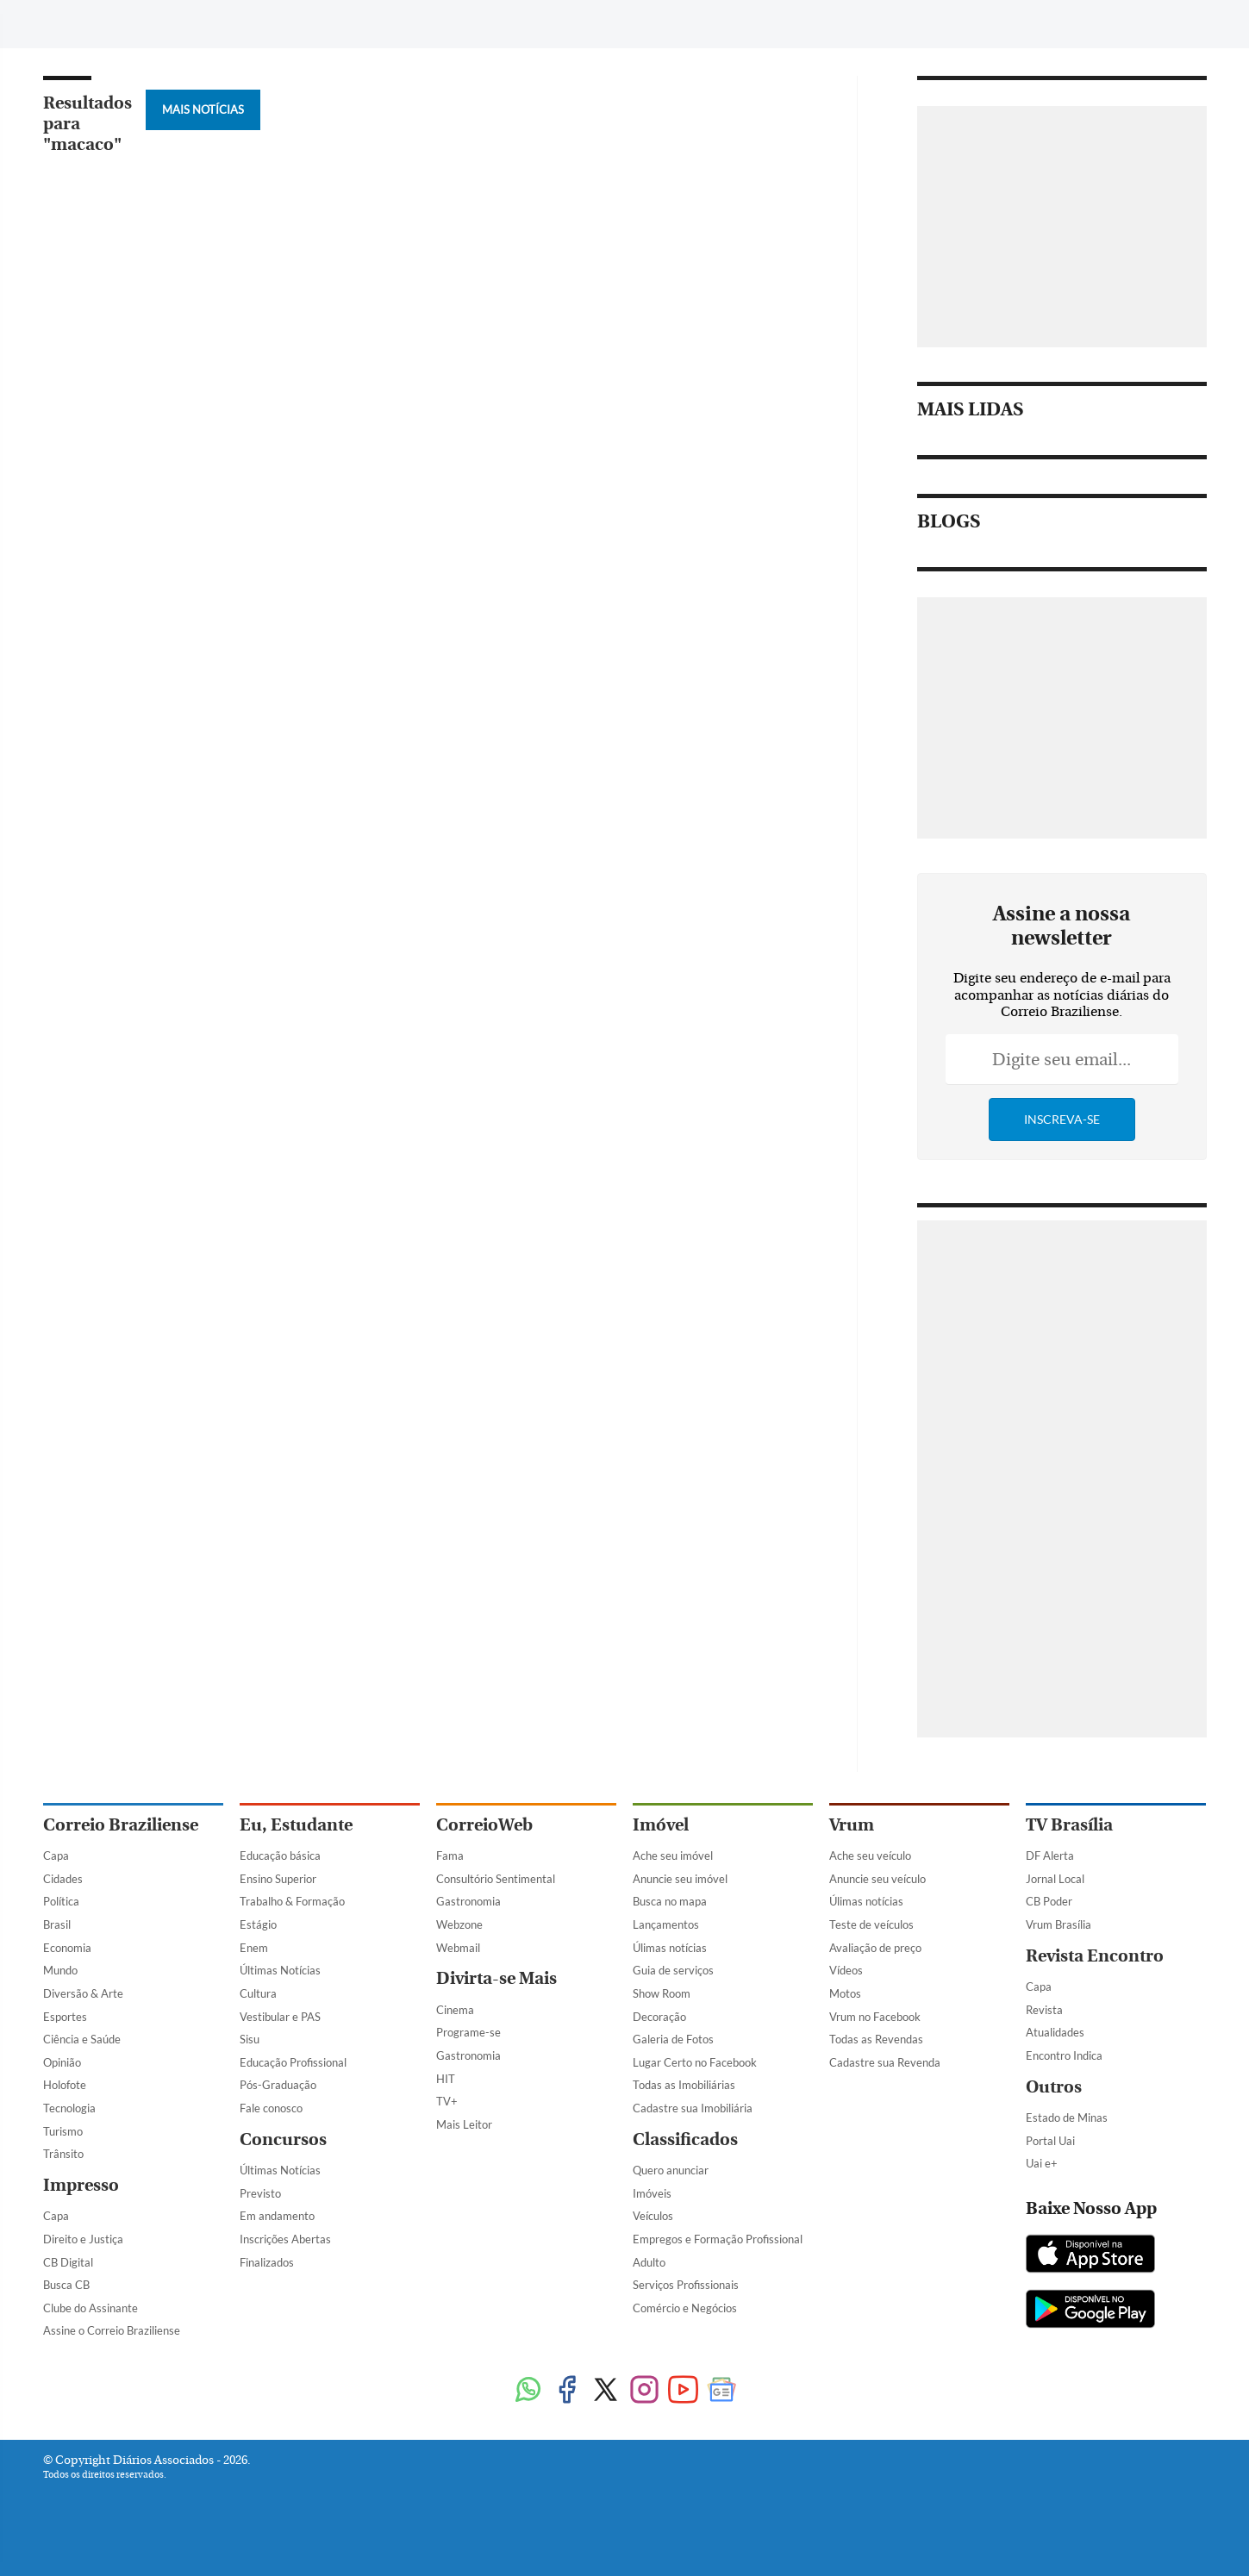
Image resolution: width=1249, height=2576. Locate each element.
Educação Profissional (293, 2062)
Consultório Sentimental (495, 1879)
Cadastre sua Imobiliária (693, 2108)
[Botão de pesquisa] (126, 21)
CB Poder (1049, 1901)
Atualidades (1055, 2032)
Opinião (62, 2062)
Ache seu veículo (870, 1855)
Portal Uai (1050, 2141)
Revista (1044, 2010)
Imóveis (652, 2193)
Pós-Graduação (278, 2085)
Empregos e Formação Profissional (717, 2239)
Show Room (661, 1993)
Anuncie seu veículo (877, 1879)
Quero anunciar (671, 2170)
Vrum (851, 1825)
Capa (56, 1855)
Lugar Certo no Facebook (695, 2062)
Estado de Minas (1067, 2117)
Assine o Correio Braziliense (111, 2330)
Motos (845, 1993)
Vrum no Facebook (875, 2017)
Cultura (258, 1993)
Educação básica (280, 1855)
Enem (254, 1948)
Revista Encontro (1095, 1956)
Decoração (659, 2017)
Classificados (685, 2139)
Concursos (283, 2139)
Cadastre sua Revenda (884, 2062)
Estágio (258, 1924)
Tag (438, 23)
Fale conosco (271, 2108)
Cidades (63, 1879)
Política (61, 1901)
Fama (450, 1855)
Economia (67, 1948)
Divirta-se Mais (496, 1978)
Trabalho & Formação (292, 1901)
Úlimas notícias (670, 1948)
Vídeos (846, 1970)
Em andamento (277, 2216)
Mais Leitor (464, 2124)
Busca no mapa (670, 1901)
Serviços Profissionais (686, 2285)
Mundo (60, 1970)
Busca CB (66, 2285)
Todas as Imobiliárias (684, 2085)
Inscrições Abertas (285, 2239)
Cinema (455, 2010)
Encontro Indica (1064, 2055)
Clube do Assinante (90, 2308)
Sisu (249, 2039)
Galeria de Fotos (673, 2039)
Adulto (649, 2262)
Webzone (459, 1924)
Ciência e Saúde (82, 2039)
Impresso (81, 2185)
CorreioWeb (484, 1825)
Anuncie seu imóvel (680, 1879)
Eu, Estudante (296, 1825)
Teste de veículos (871, 1924)
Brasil (57, 1924)
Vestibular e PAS (280, 2017)
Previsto (260, 2193)
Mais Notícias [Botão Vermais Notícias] (203, 109)
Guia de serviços (673, 1970)
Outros (1054, 2087)
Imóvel (661, 1825)
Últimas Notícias (280, 1970)
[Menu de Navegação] (75, 21)
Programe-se (468, 2032)
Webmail (458, 1948)
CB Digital (68, 2262)
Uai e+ (1042, 2163)
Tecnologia (69, 2108)
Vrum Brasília (1058, 1924)
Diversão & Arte (83, 1993)
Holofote (64, 2085)
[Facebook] (1063, 29)
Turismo (63, 2131)
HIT (445, 2079)
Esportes (65, 2017)
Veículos (653, 2216)
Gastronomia (468, 1901)
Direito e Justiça (83, 2239)
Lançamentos (666, 1924)
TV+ (447, 2101)
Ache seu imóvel (673, 1855)
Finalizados (267, 2262)
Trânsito (63, 2154)
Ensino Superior (278, 1879)
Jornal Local (1055, 1879)
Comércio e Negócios (685, 2308)
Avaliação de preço (875, 1948)
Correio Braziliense (120, 1825)
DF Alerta (1050, 1855)
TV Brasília (1069, 1825)
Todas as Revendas (876, 2039)
